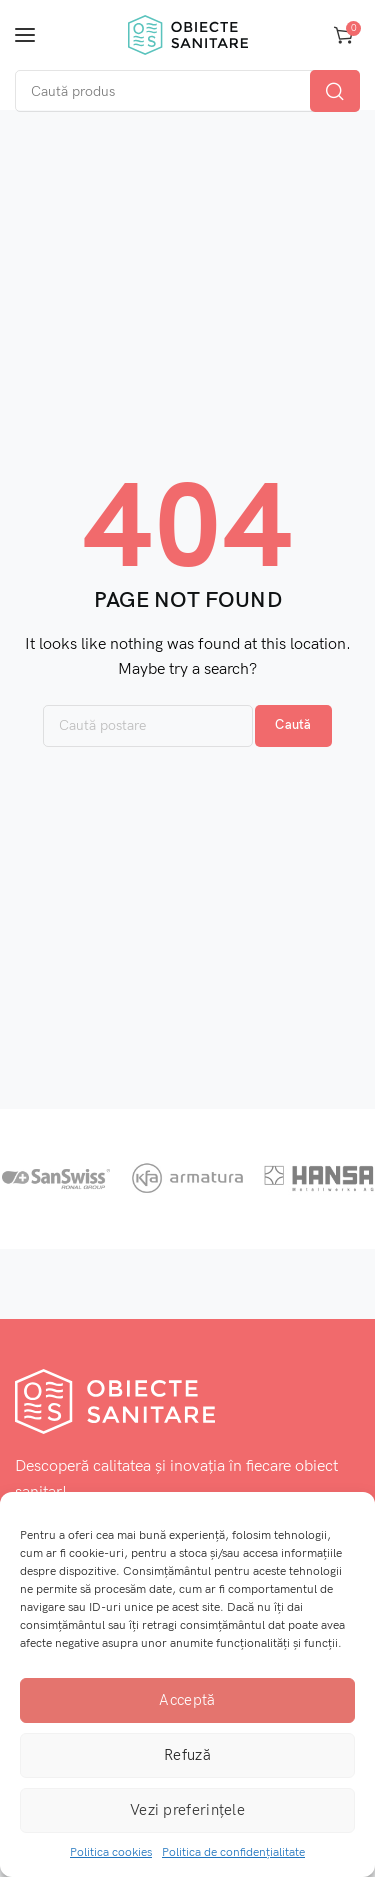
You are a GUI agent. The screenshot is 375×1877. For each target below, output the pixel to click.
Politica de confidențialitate (233, 1852)
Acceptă (187, 1700)
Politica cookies (111, 1852)
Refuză (187, 1755)
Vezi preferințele (187, 1810)
